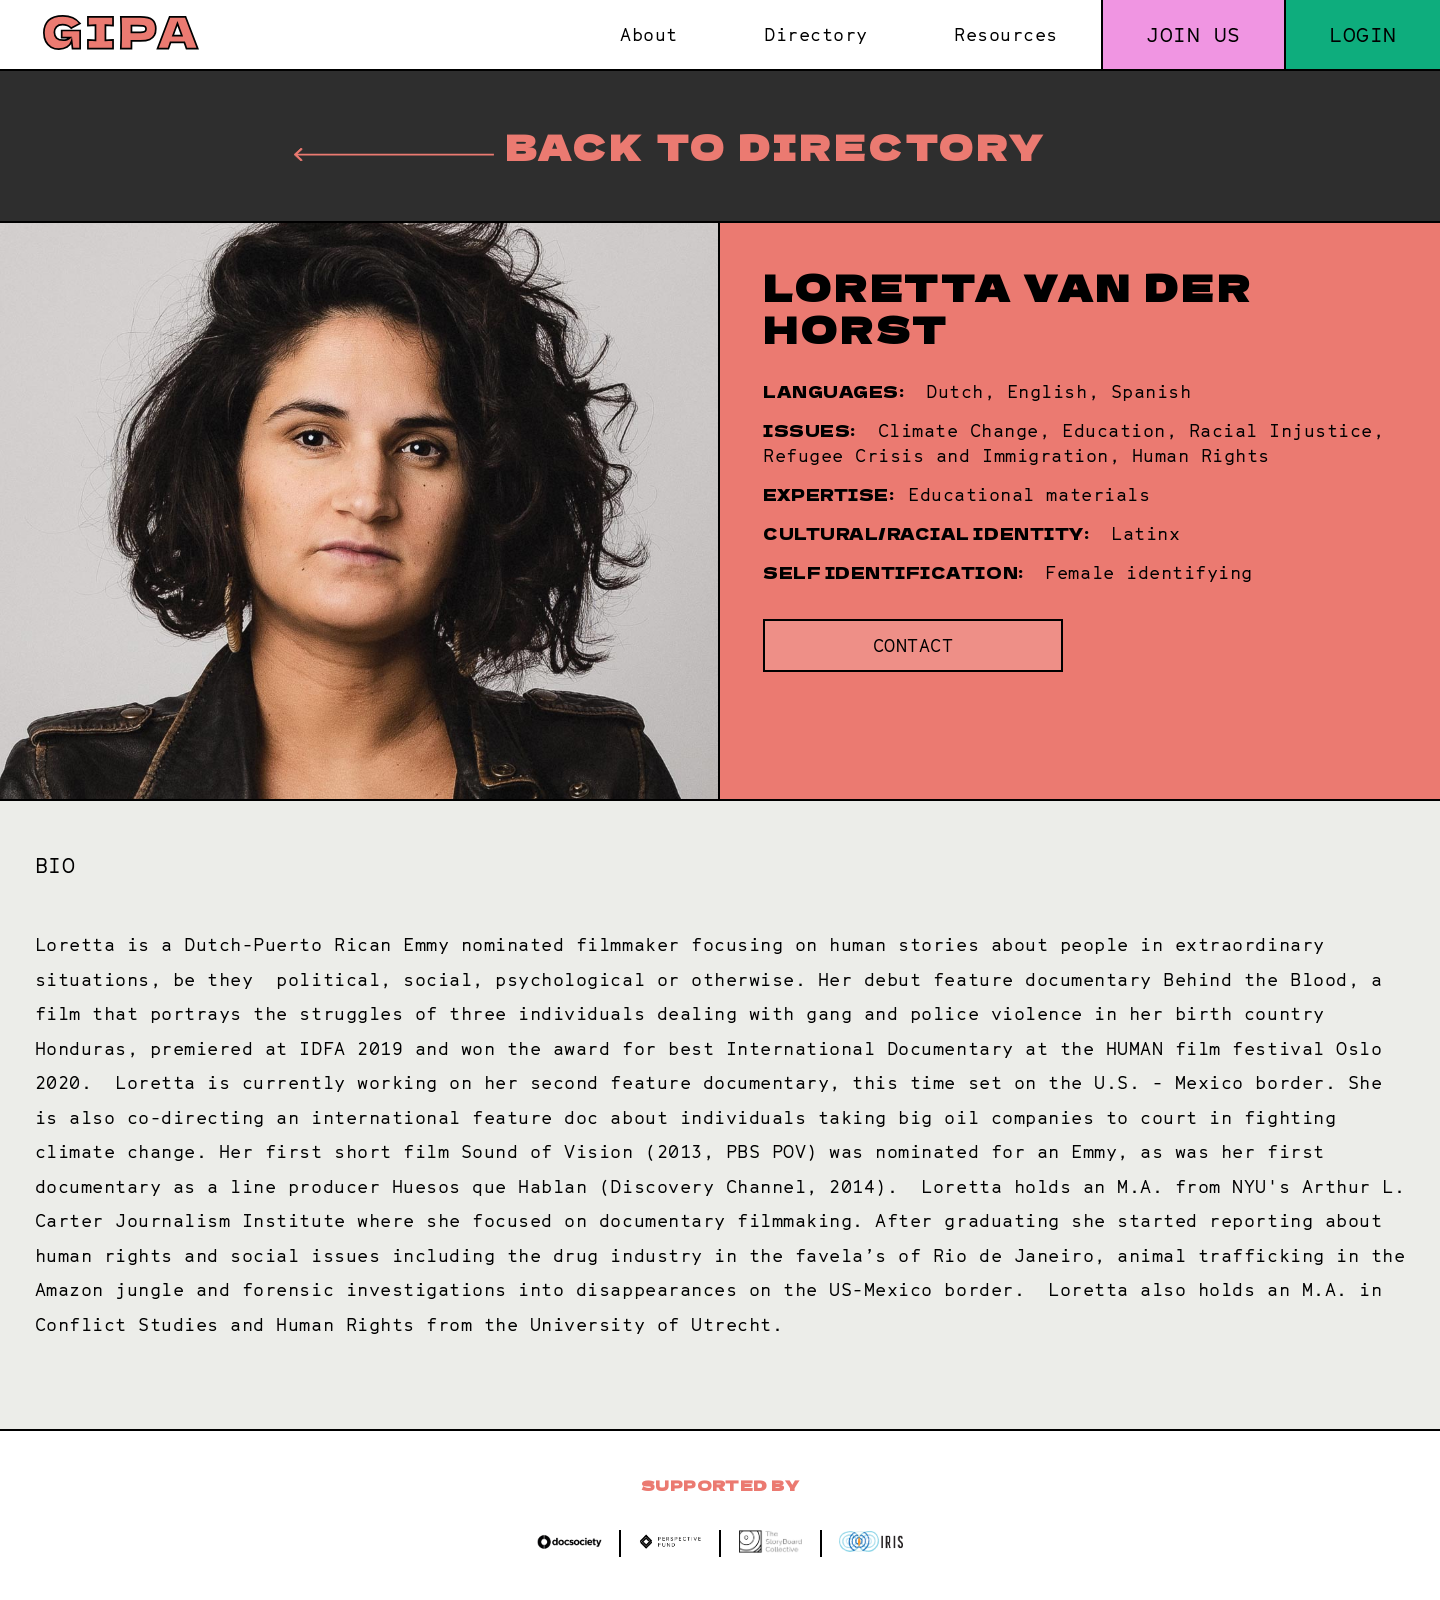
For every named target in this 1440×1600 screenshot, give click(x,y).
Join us (1193, 34)
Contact (913, 645)
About (649, 34)
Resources (1006, 34)
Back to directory (670, 146)
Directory (816, 34)
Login (1363, 34)
